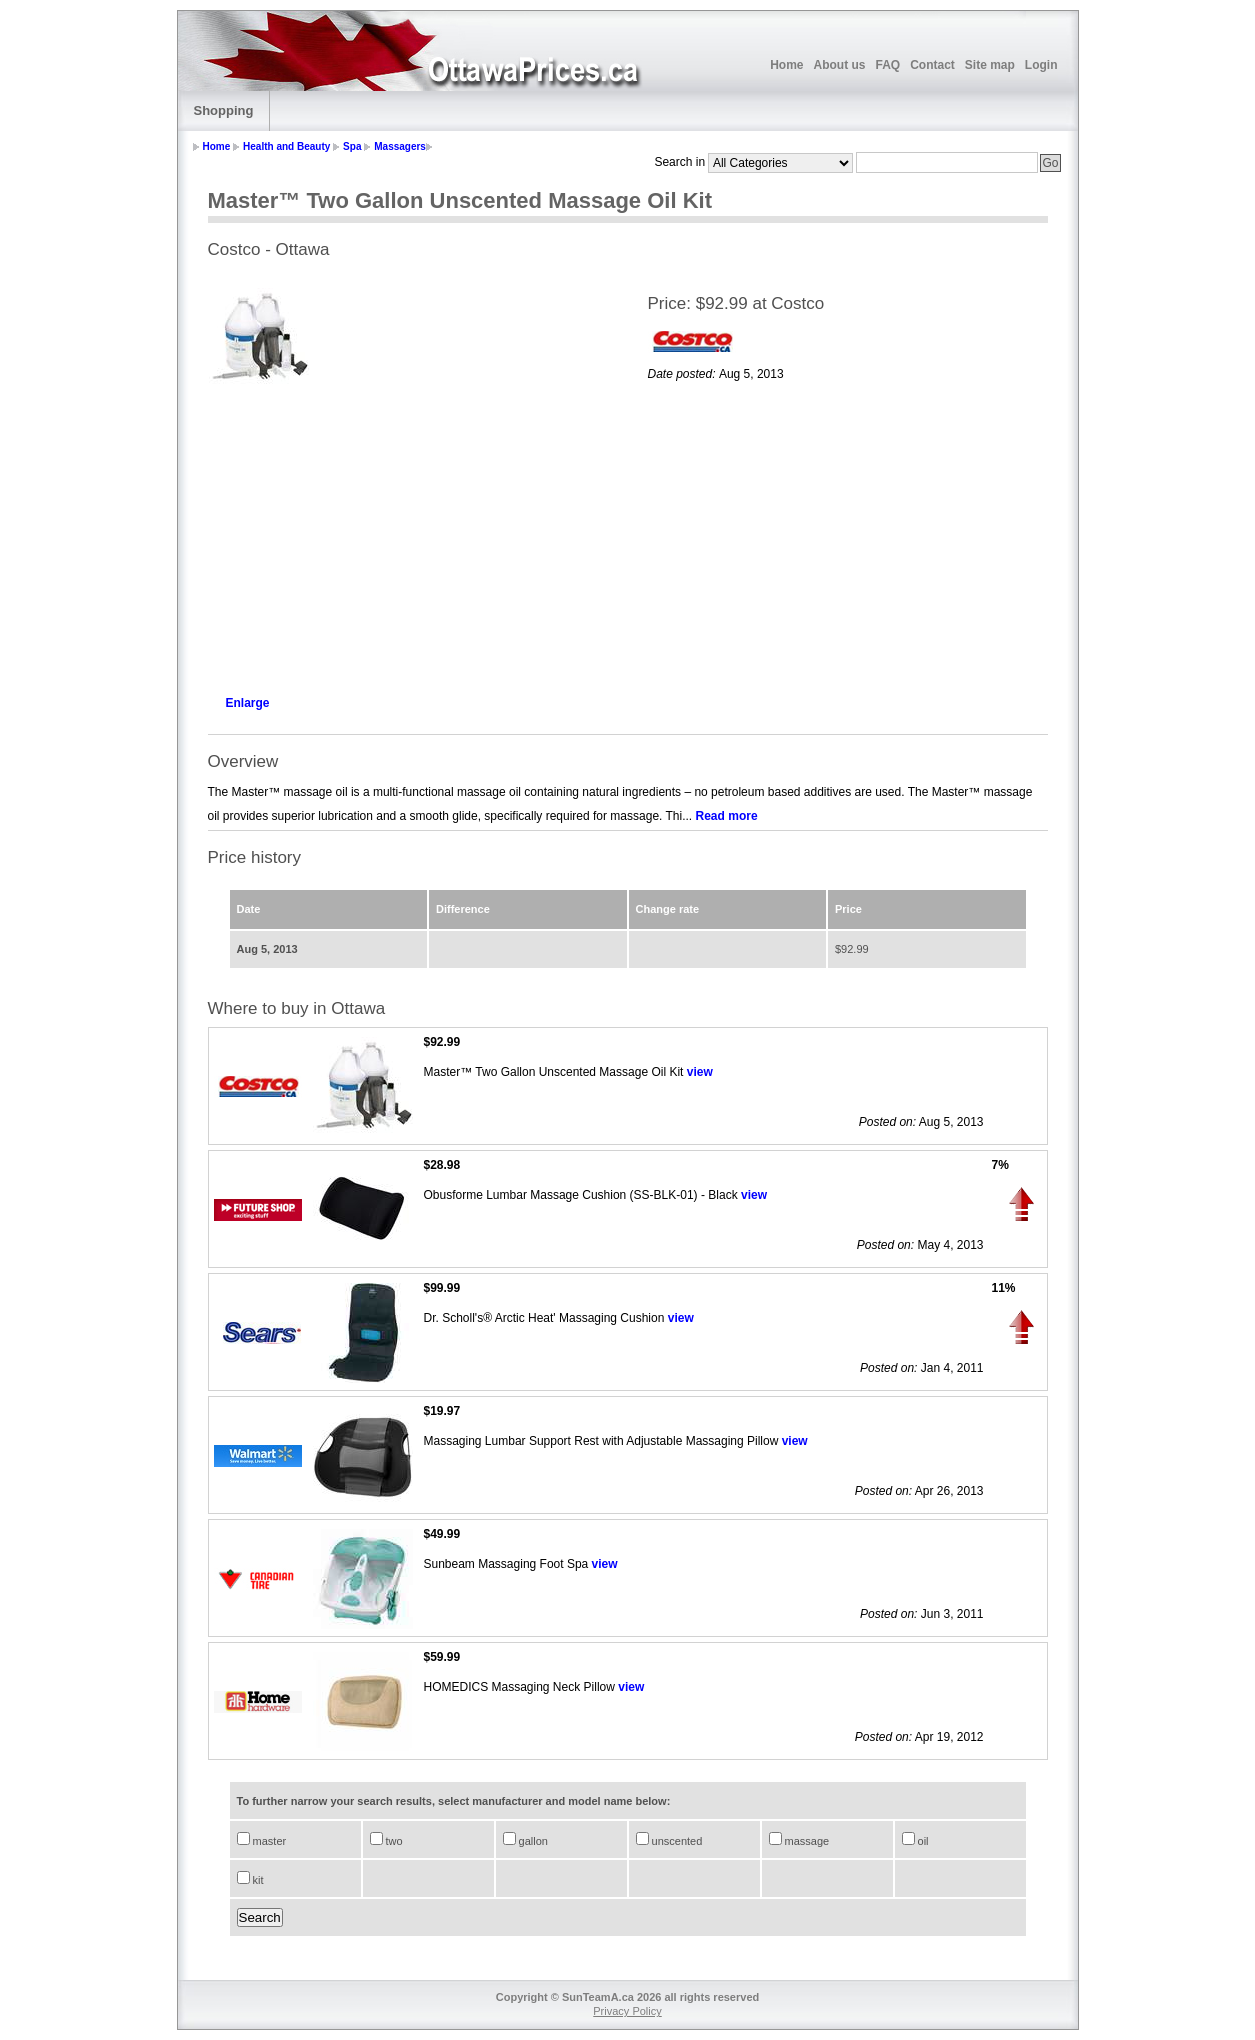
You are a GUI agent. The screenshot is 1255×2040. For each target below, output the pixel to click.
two (393, 1841)
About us (839, 65)
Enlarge (248, 703)
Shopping (224, 110)
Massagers (400, 146)
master (268, 1841)
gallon (532, 1841)
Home (786, 65)
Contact (932, 65)
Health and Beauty (286, 146)
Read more (727, 816)
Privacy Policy (627, 2011)
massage (806, 1841)
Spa (352, 146)
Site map (990, 65)
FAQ (887, 65)
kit (257, 1880)
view (700, 1072)
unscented (676, 1841)
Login (1041, 65)
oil (922, 1841)
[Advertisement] (408, 536)
